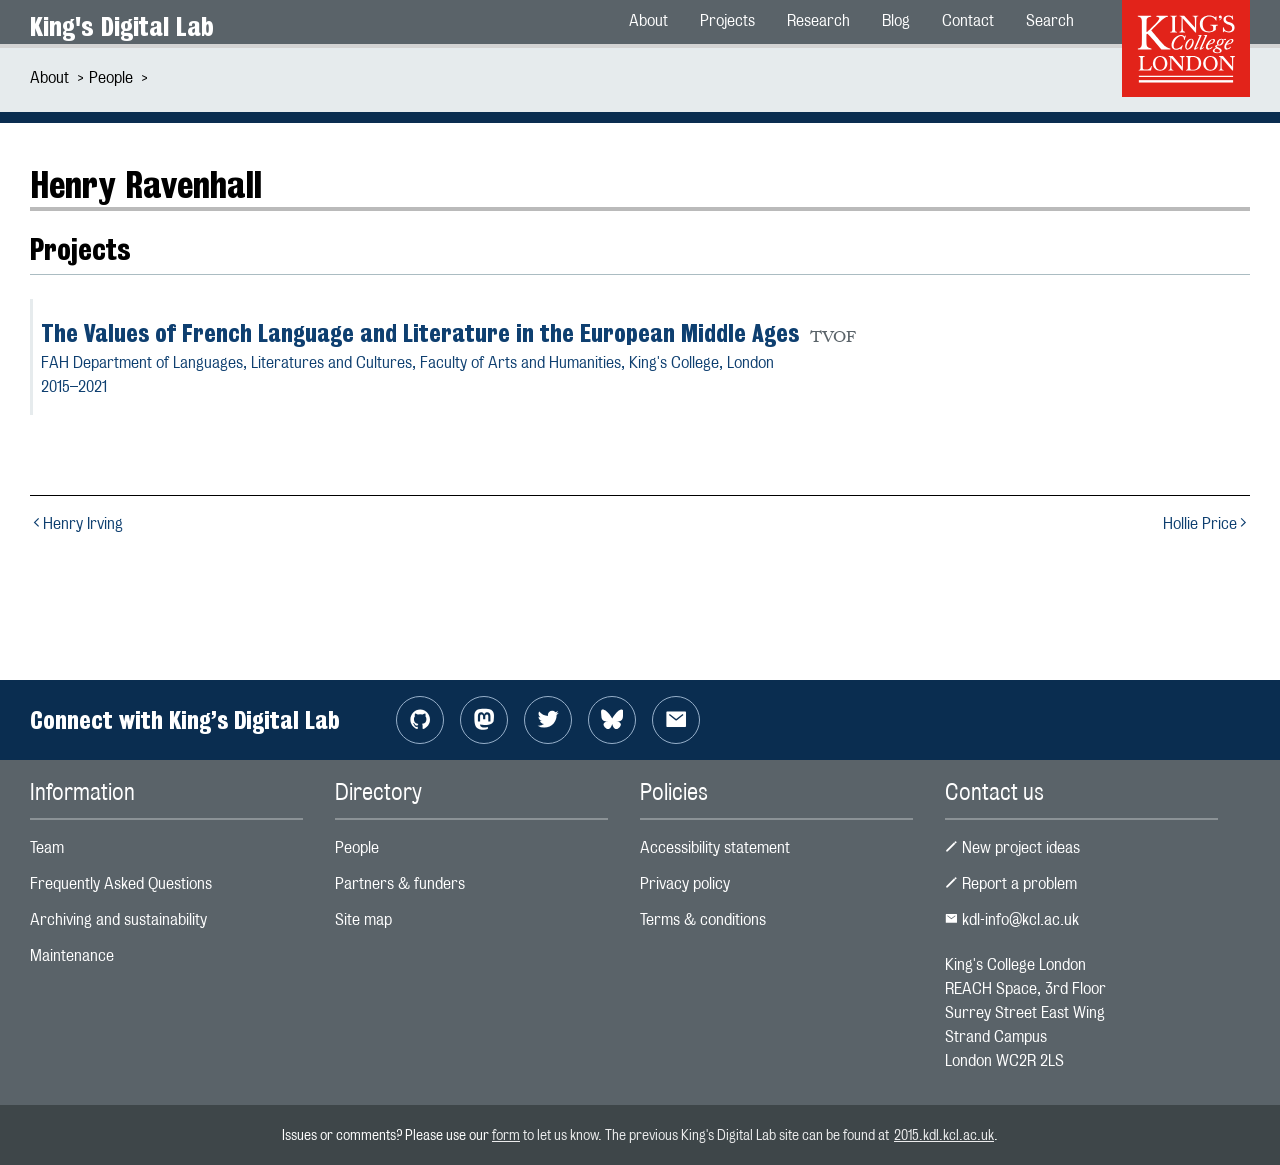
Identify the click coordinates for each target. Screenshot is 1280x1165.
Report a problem (1011, 883)
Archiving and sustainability (118, 919)
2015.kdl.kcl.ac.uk (944, 1134)
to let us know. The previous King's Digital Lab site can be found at (707, 1134)
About (49, 77)
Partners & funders (400, 883)
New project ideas (1012, 847)
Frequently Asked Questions (121, 883)
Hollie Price (1206, 523)
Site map (363, 919)
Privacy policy (685, 883)
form (506, 1134)
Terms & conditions (703, 919)
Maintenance (72, 955)
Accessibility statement (715, 847)
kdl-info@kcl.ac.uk (1012, 919)
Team (47, 847)
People (111, 77)
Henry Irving (76, 523)
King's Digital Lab (122, 26)
